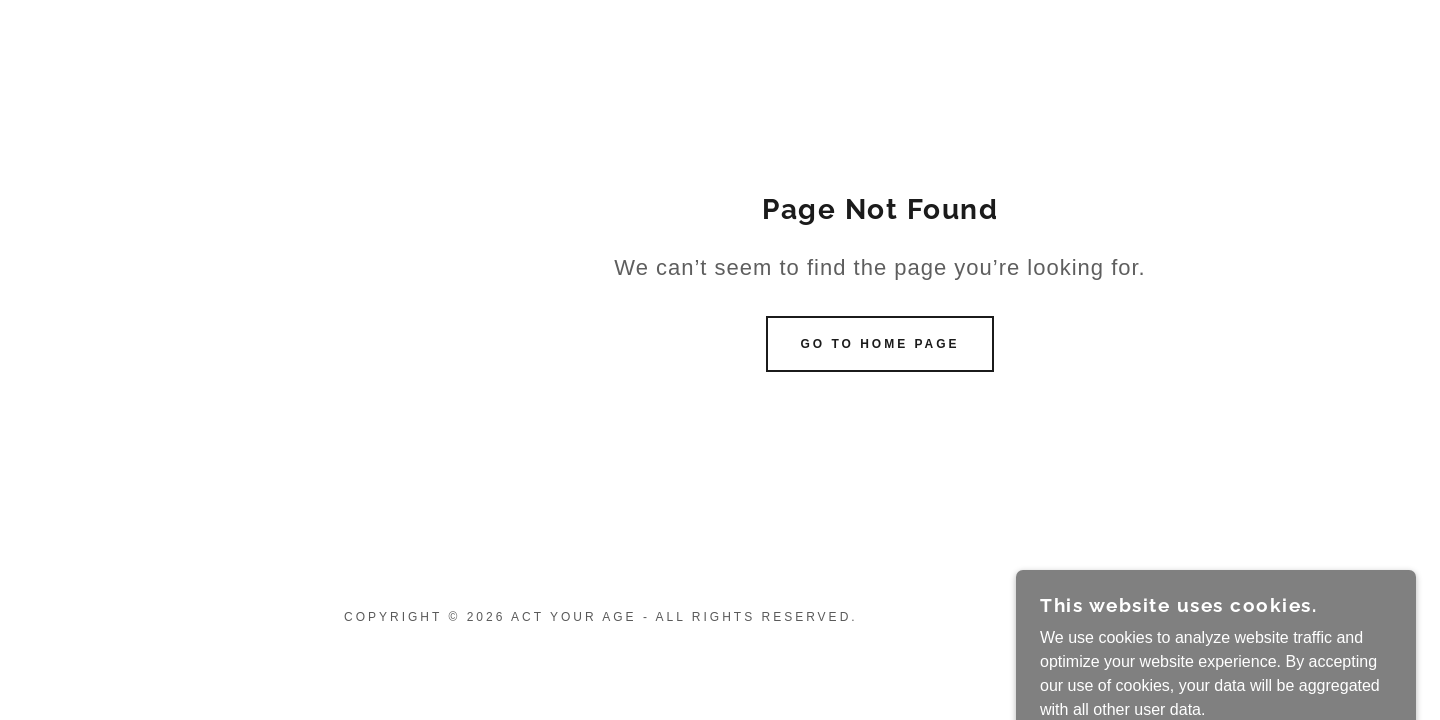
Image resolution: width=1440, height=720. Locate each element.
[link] (1350, 626)
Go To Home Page (879, 344)
